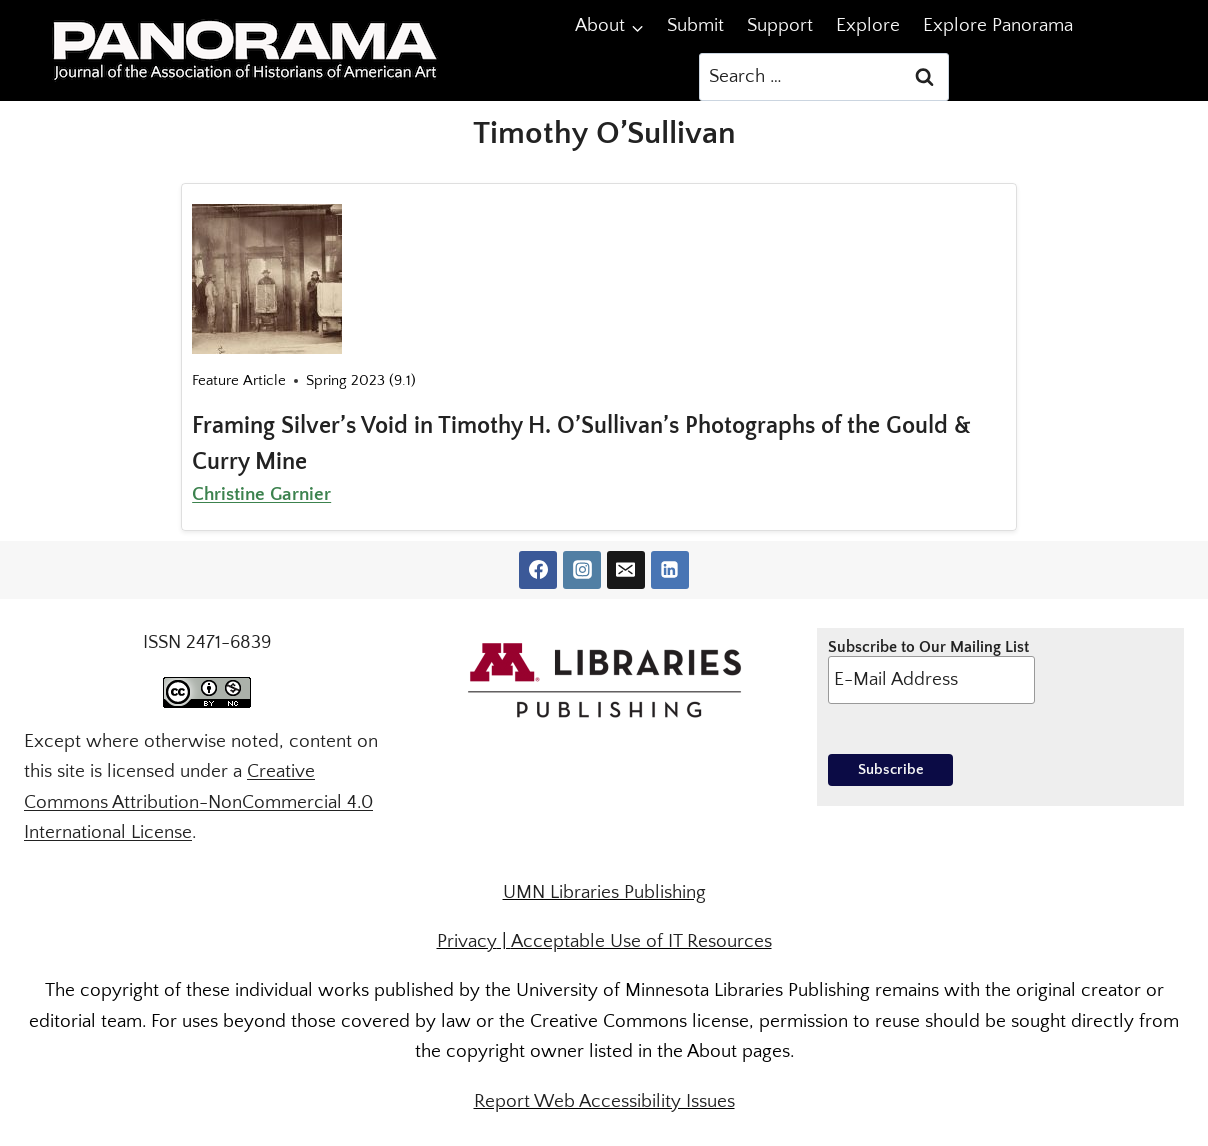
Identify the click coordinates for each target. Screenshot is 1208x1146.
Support (780, 25)
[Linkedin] (670, 570)
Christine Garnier (261, 494)
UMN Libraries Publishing (604, 892)
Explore (868, 25)
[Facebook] (538, 570)
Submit (695, 25)
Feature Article (239, 380)
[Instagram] (582, 570)
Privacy (467, 941)
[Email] (626, 570)
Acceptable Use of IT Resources (641, 941)
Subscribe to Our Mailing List (931, 671)
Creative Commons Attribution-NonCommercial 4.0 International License (198, 802)
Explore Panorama (998, 25)
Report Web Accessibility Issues (604, 1101)
